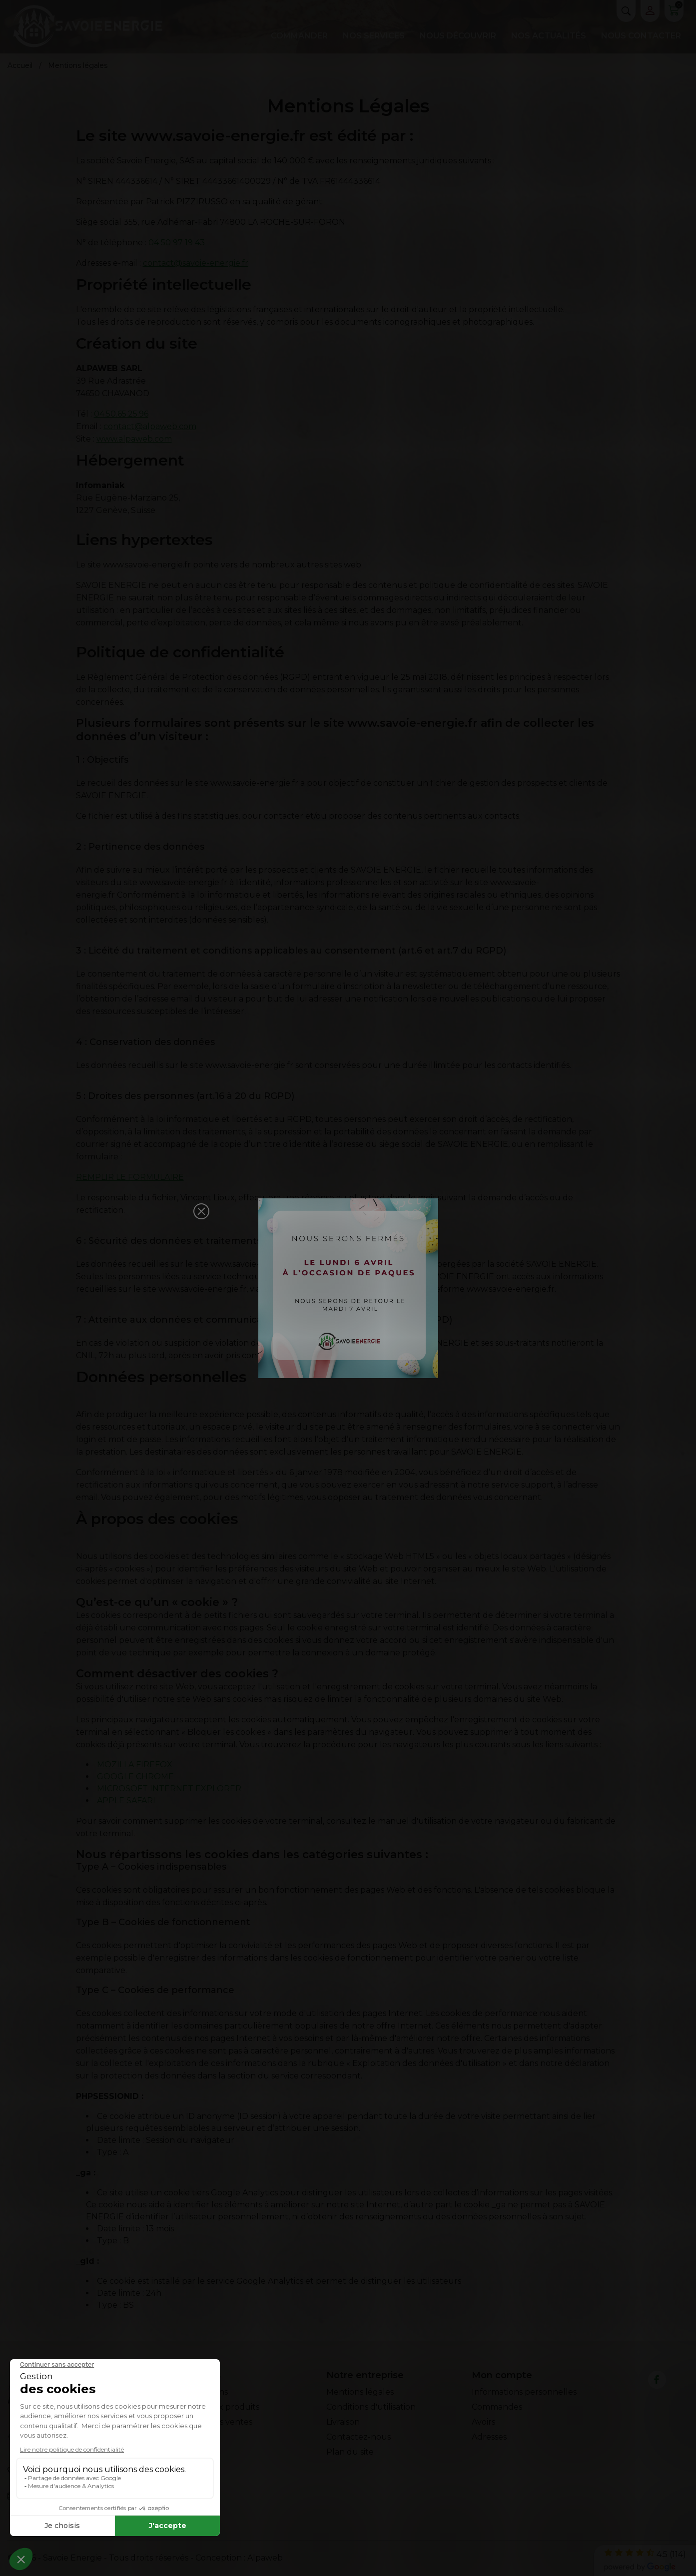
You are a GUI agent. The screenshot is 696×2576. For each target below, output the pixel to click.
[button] (201, 1211)
